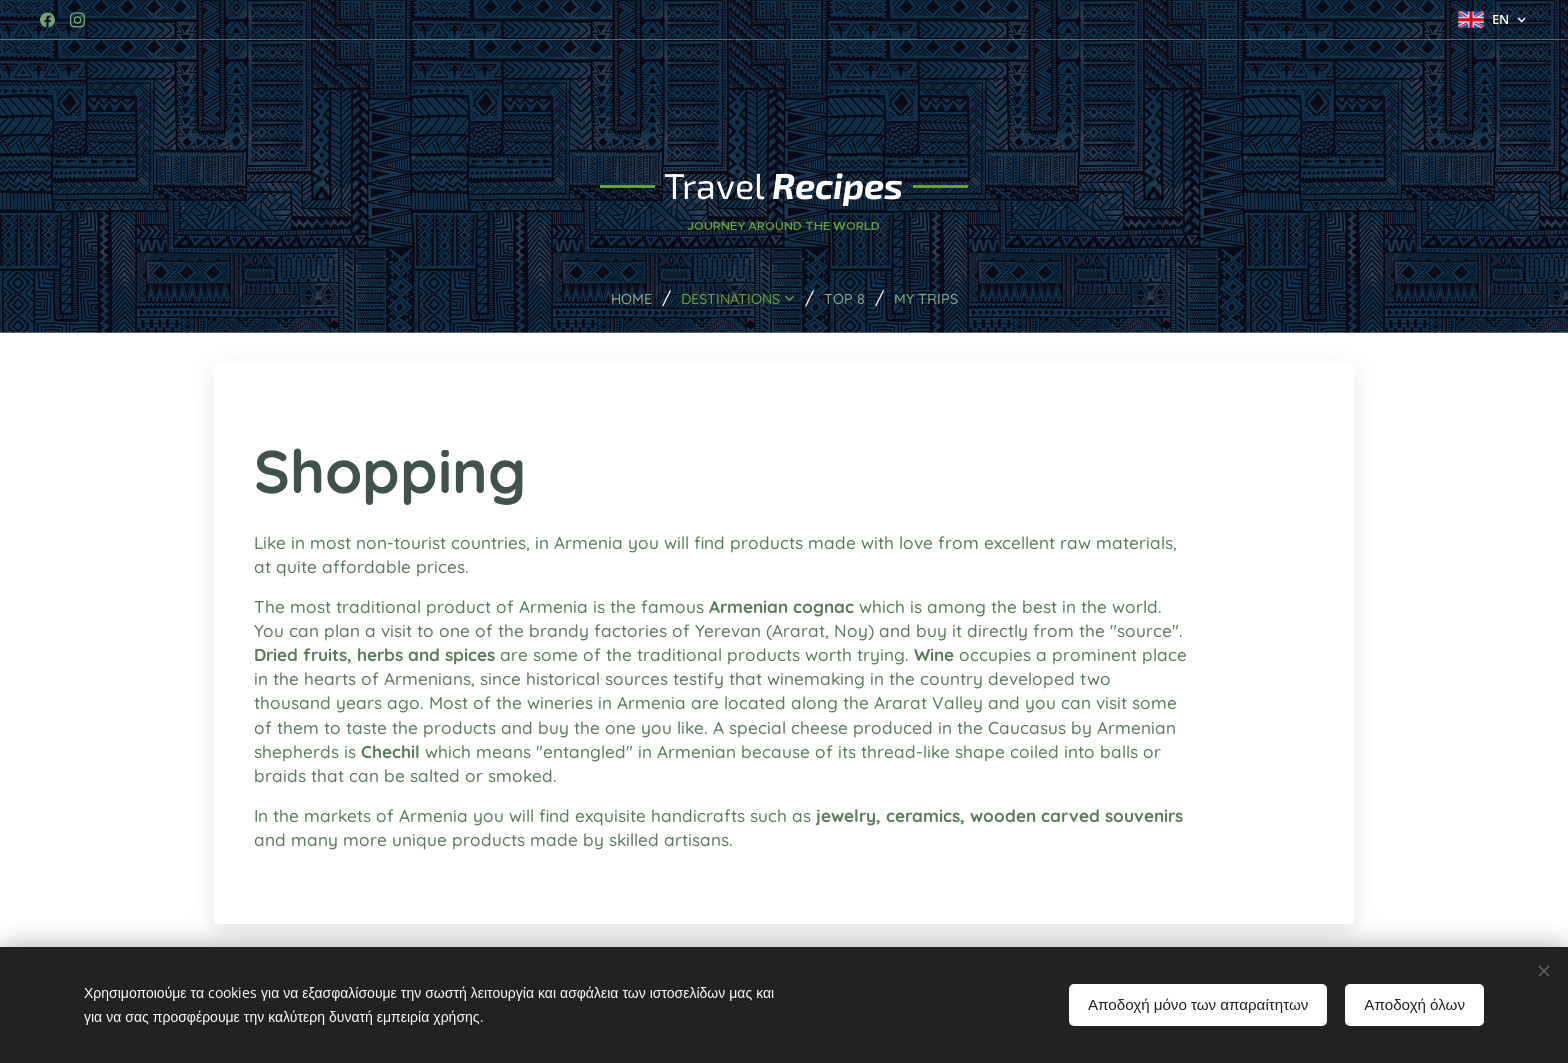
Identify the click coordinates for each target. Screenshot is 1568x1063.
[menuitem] (620, 298)
